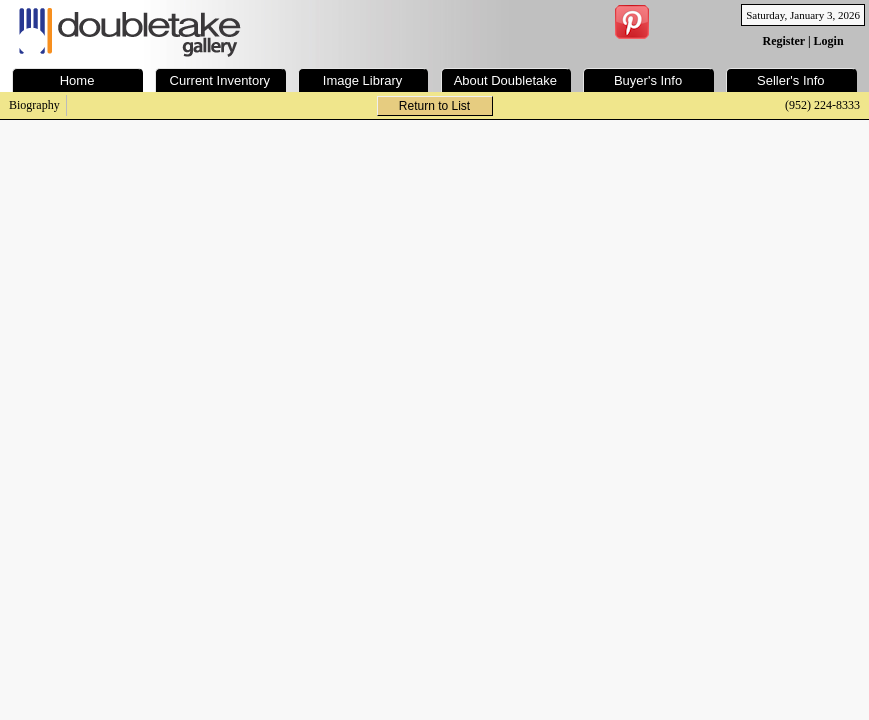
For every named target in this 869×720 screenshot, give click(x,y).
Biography (34, 105)
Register (784, 41)
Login (829, 41)
